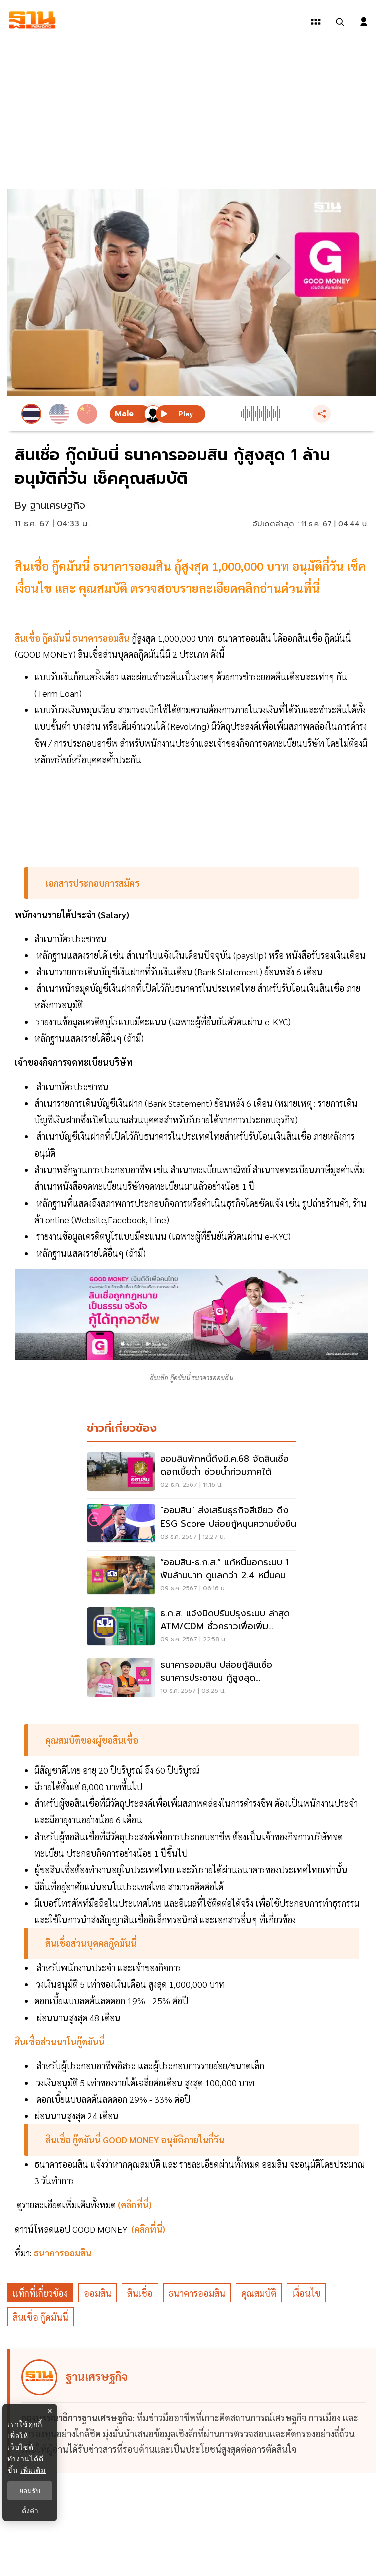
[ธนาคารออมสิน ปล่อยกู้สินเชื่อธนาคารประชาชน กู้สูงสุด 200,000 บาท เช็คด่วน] (191, 1678)
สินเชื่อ (140, 2293)
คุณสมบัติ (258, 2293)
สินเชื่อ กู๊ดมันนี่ (40, 2317)
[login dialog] (364, 22)
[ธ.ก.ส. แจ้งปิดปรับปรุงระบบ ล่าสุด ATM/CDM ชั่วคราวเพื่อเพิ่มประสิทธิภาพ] (191, 1627)
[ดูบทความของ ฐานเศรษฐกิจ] (193, 2411)
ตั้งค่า (30, 2511)
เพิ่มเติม (33, 2470)
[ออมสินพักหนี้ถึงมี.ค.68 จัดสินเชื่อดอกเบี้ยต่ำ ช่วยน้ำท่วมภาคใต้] (191, 1472)
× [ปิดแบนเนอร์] (49, 2411)
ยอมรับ (29, 2491)
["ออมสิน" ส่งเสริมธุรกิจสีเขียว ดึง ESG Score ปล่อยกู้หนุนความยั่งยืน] (191, 1524)
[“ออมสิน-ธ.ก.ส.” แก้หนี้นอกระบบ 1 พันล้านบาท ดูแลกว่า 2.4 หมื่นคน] (191, 1576)
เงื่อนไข (306, 2293)
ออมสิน (97, 2293)
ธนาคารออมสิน (197, 2293)
